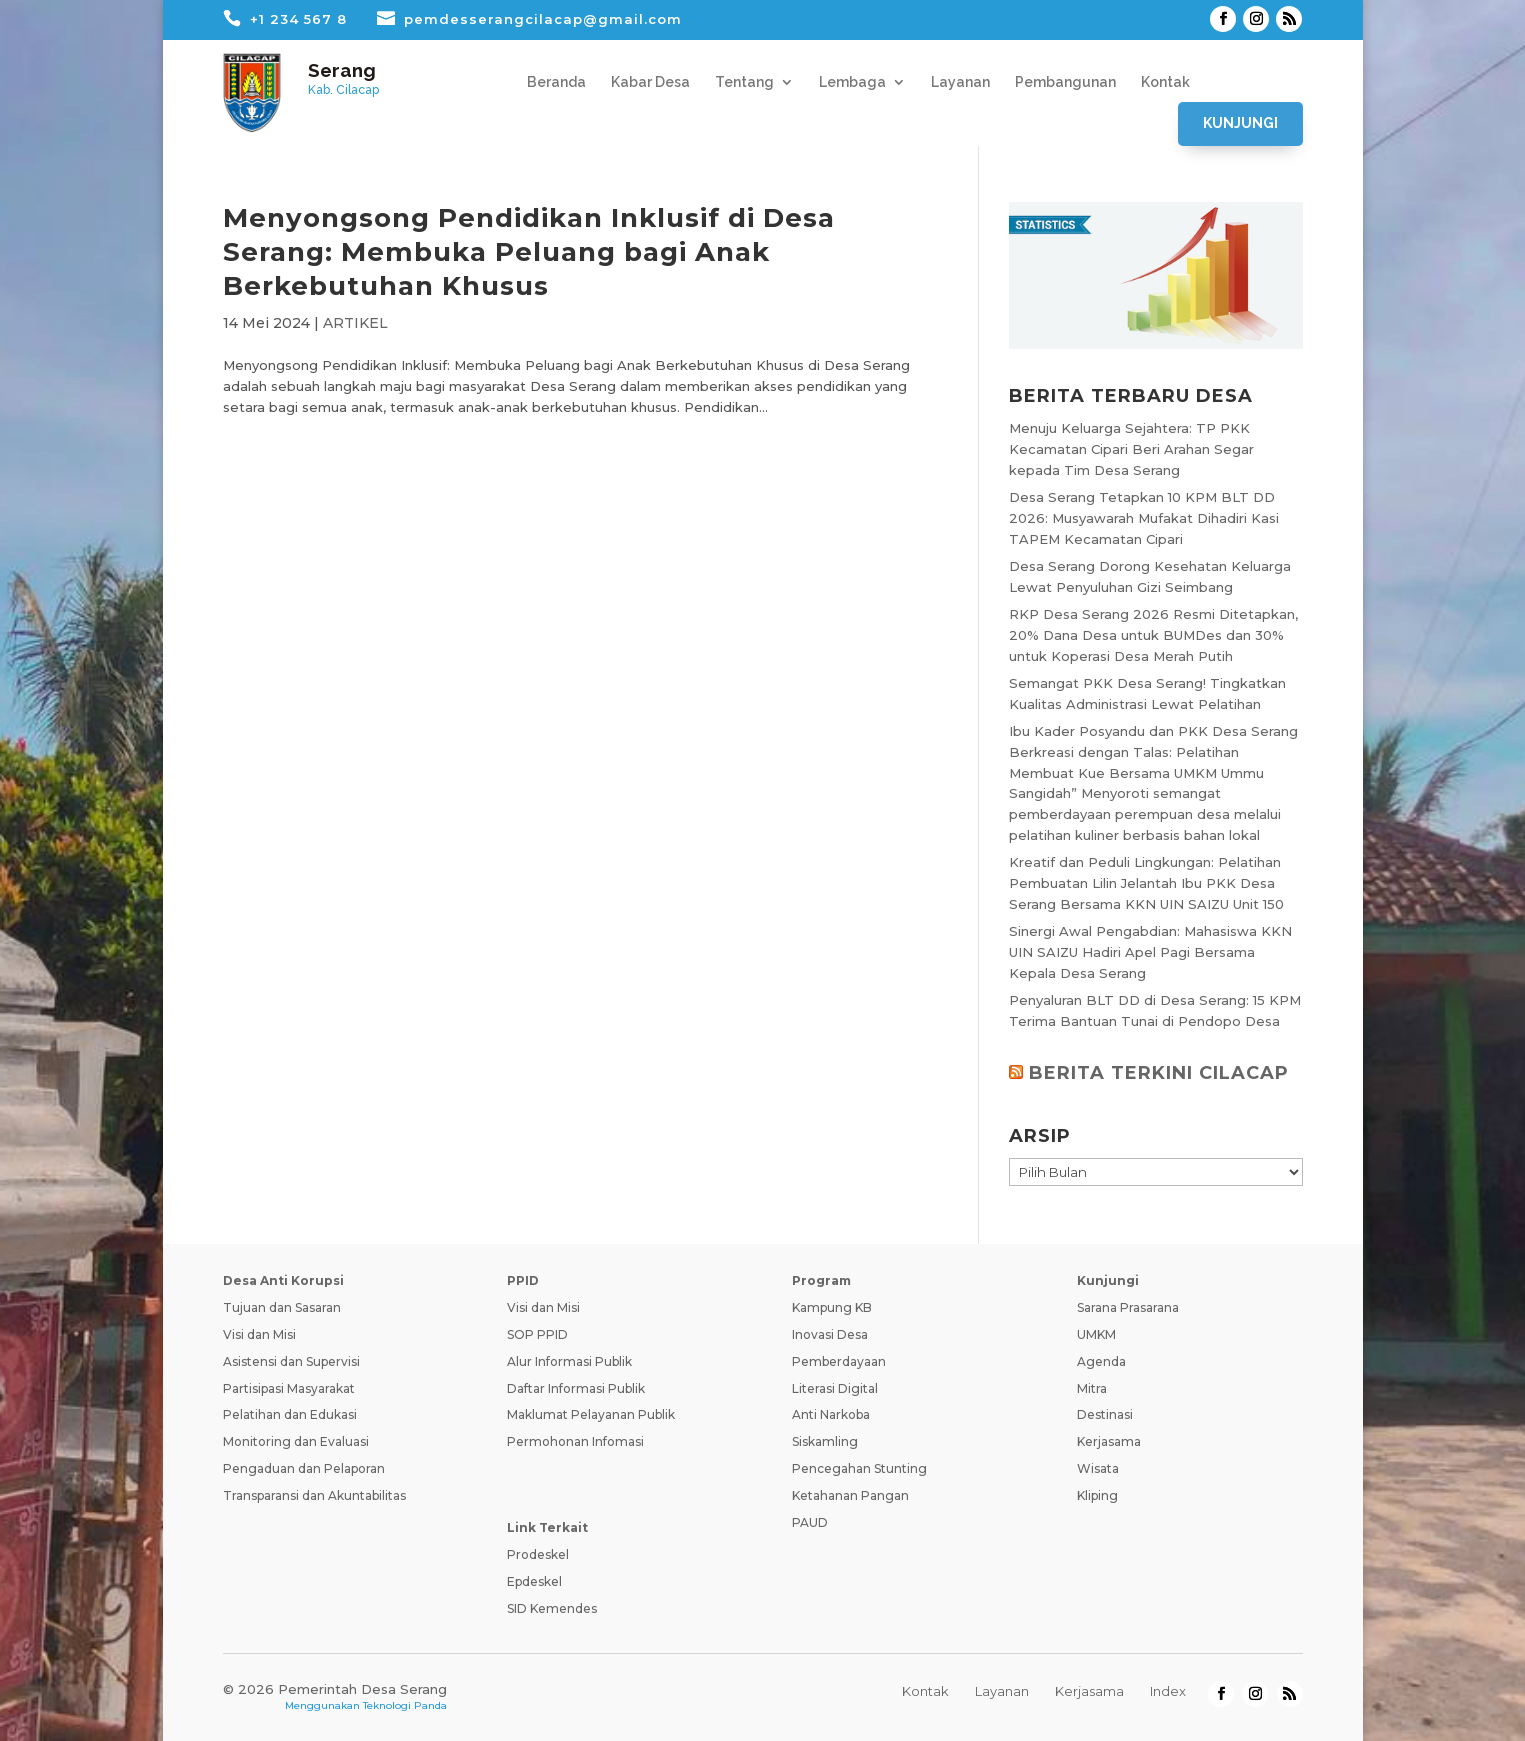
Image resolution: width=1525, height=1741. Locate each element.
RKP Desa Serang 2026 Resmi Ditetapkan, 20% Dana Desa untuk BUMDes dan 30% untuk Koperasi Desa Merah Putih (1153, 635)
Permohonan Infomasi (575, 1441)
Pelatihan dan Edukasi (290, 1414)
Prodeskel (538, 1554)
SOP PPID (537, 1334)
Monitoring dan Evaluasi (296, 1441)
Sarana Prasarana (1128, 1307)
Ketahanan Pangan (850, 1495)
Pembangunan (1065, 82)
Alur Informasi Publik (569, 1361)
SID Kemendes (552, 1608)
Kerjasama (1109, 1441)
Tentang (744, 82)
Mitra (1092, 1388)
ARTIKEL (355, 323)
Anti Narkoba (831, 1414)
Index (1168, 1691)
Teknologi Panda (405, 1705)
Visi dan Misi (259, 1334)
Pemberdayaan (839, 1361)
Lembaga (852, 82)
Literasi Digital (835, 1388)
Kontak (1165, 82)
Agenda (1101, 1361)
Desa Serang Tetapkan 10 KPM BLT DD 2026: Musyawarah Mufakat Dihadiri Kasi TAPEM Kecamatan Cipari (1144, 518)
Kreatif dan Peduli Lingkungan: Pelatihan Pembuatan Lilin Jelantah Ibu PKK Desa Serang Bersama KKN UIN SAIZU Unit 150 (1146, 883)
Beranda (556, 82)
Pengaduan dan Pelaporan (304, 1468)
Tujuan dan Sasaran (282, 1307)
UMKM (1096, 1334)
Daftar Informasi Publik (576, 1388)
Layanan (960, 82)
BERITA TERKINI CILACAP (1159, 1073)
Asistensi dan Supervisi (291, 1361)
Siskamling (825, 1441)
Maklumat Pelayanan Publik (591, 1414)
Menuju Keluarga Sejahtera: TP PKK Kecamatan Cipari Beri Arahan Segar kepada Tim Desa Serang (1131, 449)
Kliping (1097, 1495)
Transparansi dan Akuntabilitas (314, 1495)
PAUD (810, 1522)
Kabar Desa (650, 82)
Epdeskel (534, 1581)
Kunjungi (1240, 123)
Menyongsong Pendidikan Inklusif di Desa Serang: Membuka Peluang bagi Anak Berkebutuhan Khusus (529, 252)
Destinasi (1105, 1414)
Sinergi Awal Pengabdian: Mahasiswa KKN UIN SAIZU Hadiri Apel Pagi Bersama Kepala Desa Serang (1150, 952)
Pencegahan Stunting (859, 1468)
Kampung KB (832, 1307)
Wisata (1098, 1468)
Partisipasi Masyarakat (289, 1388)
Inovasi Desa (830, 1334)
